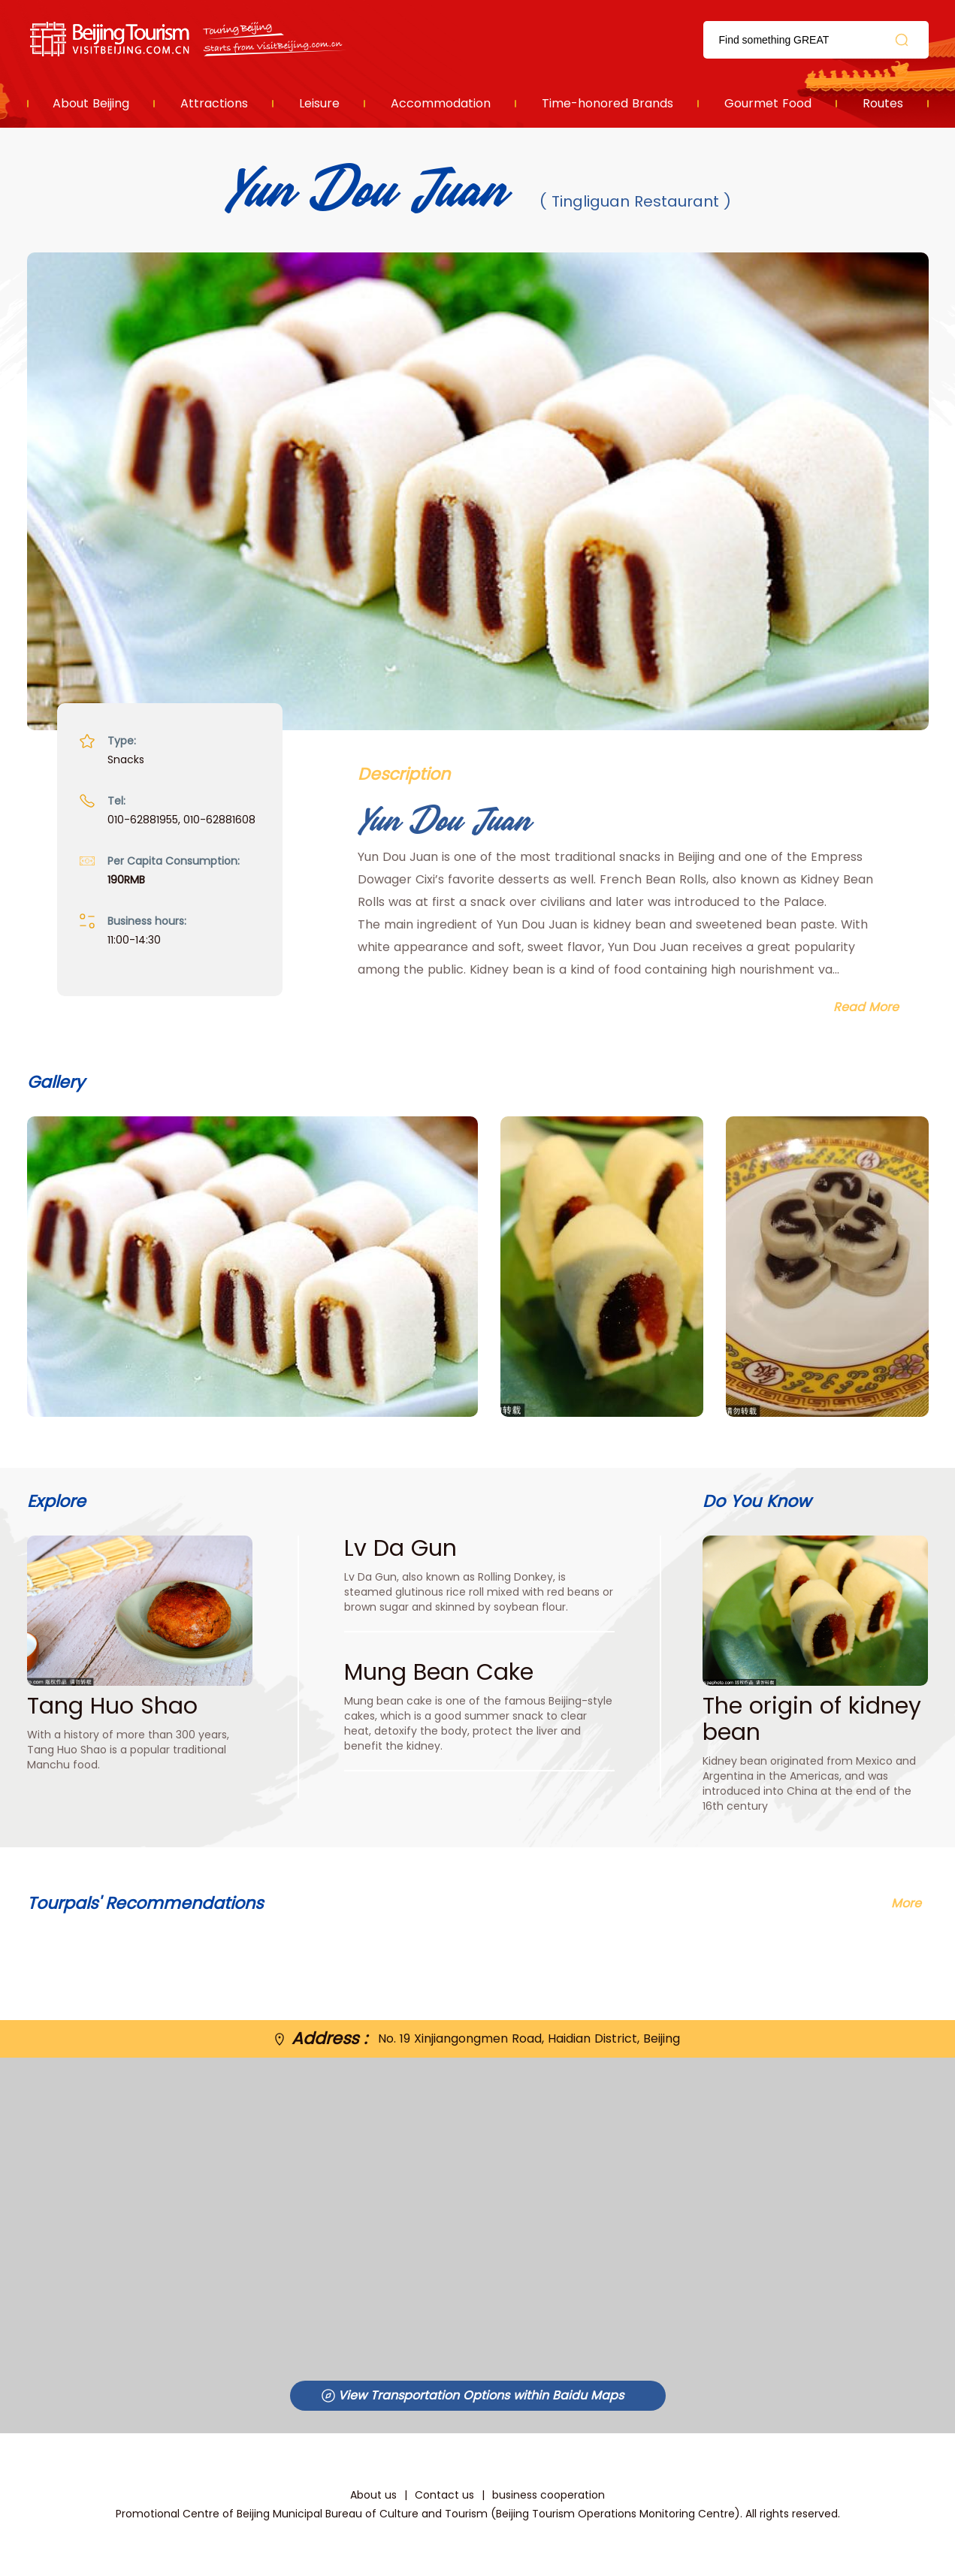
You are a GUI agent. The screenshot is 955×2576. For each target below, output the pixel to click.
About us (373, 2494)
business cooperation (548, 2494)
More (906, 1903)
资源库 (189, 39)
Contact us (444, 2494)
